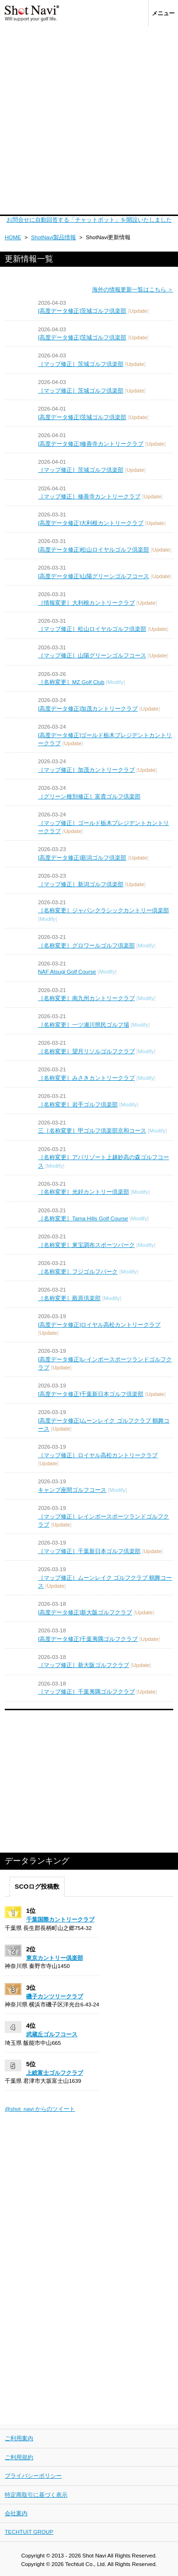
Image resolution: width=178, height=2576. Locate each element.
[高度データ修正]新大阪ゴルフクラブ (85, 1612)
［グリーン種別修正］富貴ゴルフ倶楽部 (89, 796)
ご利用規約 (19, 2457)
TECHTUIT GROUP (29, 2532)
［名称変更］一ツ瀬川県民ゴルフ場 (83, 1025)
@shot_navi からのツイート (40, 2109)
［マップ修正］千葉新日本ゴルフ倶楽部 (89, 1551)
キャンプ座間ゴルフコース (72, 1490)
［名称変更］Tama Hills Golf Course (83, 1218)
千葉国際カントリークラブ (60, 1919)
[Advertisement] (89, 121)
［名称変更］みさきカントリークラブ (86, 1078)
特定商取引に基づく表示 (36, 2495)
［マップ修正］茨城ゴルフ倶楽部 (80, 364)
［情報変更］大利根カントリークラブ (86, 603)
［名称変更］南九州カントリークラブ (86, 998)
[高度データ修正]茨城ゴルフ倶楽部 (82, 311)
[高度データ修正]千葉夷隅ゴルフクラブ (88, 1639)
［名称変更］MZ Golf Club (71, 682)
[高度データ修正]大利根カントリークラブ (90, 523)
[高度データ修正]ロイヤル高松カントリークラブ (99, 1325)
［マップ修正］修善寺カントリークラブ (89, 496)
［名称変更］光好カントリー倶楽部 (83, 1192)
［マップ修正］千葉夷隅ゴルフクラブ (86, 1692)
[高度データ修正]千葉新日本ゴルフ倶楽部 (90, 1394)
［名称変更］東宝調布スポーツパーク (86, 1245)
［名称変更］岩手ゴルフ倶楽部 (78, 1104)
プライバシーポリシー (33, 2476)
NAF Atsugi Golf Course (67, 971)
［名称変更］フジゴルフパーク (78, 1271)
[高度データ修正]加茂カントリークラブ (88, 709)
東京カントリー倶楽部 (54, 1958)
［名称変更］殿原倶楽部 (69, 1298)
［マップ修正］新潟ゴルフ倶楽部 (80, 884)
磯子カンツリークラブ (54, 1996)
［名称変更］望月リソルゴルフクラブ (86, 1051)
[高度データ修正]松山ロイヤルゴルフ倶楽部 (93, 550)
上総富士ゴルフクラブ (54, 2073)
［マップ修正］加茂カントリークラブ (86, 770)
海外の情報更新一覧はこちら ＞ (132, 289)
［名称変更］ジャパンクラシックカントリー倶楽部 (103, 910)
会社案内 (16, 2513)
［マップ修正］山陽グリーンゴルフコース (92, 655)
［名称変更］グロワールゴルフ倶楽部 (86, 945)
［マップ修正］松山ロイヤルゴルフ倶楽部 (92, 629)
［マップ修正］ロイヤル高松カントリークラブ (98, 1455)
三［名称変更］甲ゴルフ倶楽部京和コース (92, 1130)
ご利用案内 (19, 2438)
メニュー (163, 13)
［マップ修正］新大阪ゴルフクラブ (83, 1665)
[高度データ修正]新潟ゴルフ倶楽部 (82, 858)
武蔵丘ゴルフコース (51, 2034)
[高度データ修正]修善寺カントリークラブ (90, 444)
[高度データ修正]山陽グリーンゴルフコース (93, 576)
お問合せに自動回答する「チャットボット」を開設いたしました (89, 220)
